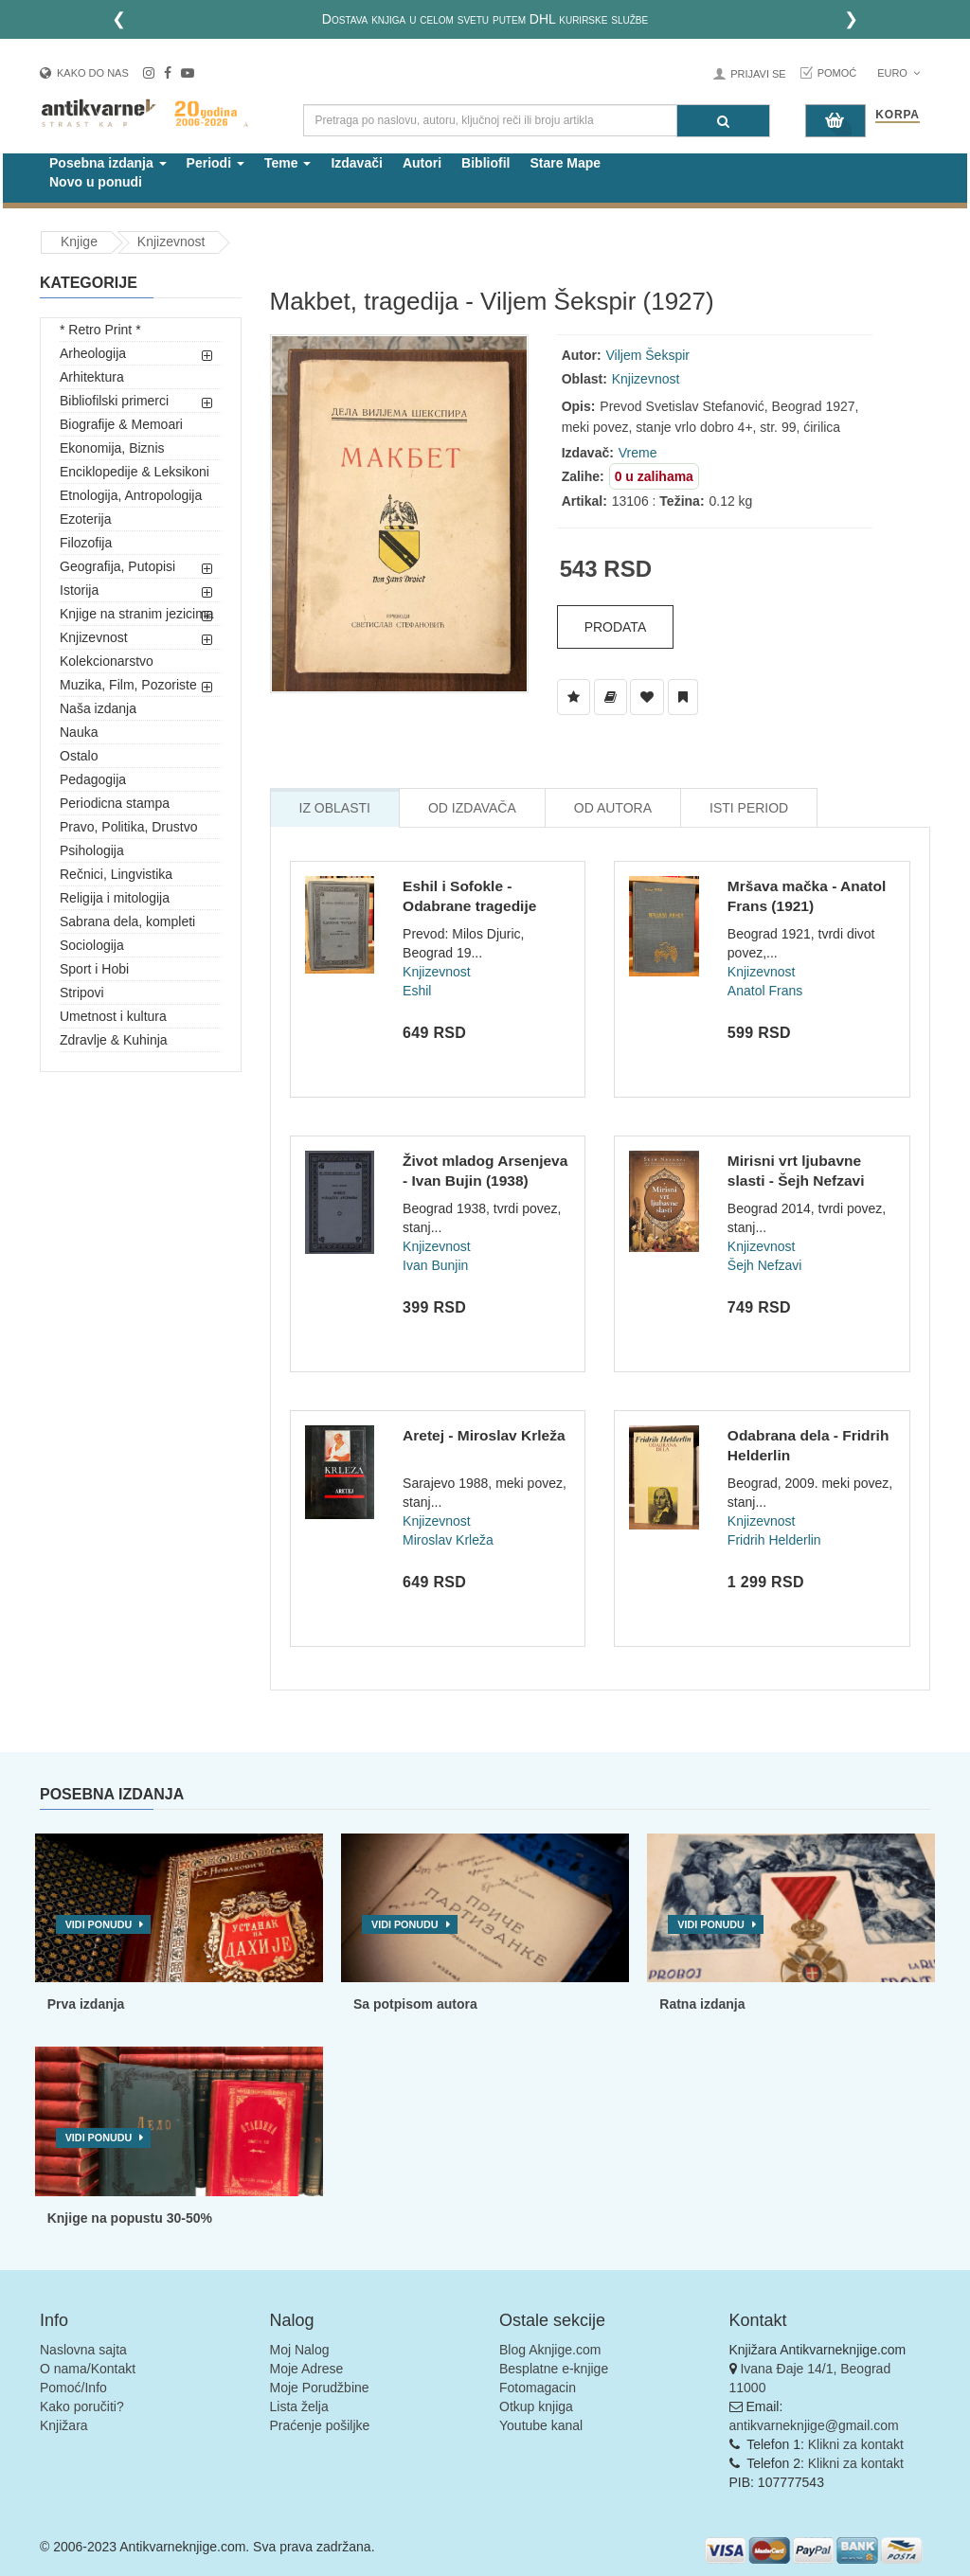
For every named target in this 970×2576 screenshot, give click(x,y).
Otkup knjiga (536, 2406)
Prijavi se (757, 74)
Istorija (79, 590)
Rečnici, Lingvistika (116, 874)
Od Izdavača (472, 807)
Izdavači (356, 162)
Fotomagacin (537, 2387)
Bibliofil (485, 162)
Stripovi (82, 992)
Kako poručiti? (82, 2406)
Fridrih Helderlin (774, 1539)
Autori (422, 162)
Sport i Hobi (94, 968)
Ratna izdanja (702, 2004)
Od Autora (613, 807)
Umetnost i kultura (113, 1016)
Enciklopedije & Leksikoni (134, 471)
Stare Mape (565, 162)
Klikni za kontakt (856, 2444)
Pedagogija (93, 779)
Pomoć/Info (73, 2387)
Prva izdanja (86, 2004)
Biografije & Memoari (121, 424)
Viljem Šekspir (648, 355)
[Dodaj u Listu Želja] (573, 697)
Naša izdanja (98, 708)
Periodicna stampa (115, 803)
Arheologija (93, 353)
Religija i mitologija (115, 897)
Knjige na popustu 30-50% (129, 2218)
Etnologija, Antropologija (131, 495)
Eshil (417, 990)
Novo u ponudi (95, 181)
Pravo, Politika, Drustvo (129, 826)
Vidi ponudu (99, 1924)
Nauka (79, 732)
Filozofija (86, 542)
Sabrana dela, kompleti (127, 921)
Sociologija (92, 945)
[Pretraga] (723, 120)
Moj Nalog (300, 2349)
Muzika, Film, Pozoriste (128, 684)
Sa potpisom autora (415, 2004)
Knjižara (64, 2425)
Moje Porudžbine (319, 2387)
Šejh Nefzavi (765, 1265)
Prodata (615, 627)
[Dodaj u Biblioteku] (610, 697)
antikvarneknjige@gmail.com (814, 2425)
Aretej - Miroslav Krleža (484, 1435)
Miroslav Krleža (448, 1539)
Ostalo (79, 755)
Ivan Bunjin (435, 1265)
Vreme (638, 452)
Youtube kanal (541, 2425)
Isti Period (749, 807)
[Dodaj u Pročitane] (683, 697)
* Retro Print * (100, 329)
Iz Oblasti (334, 807)
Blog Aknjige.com (550, 2349)
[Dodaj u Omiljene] (647, 697)
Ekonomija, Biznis (112, 448)
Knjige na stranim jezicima (137, 613)
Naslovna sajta (83, 2349)
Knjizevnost (171, 241)
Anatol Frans (765, 990)
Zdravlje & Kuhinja (114, 1039)
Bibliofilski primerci (114, 400)
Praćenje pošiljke (320, 2425)
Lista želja (299, 2406)
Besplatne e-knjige (553, 2368)
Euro (898, 73)
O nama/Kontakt (87, 2368)
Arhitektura (92, 377)
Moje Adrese (307, 2368)
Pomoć (837, 73)
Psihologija (92, 850)
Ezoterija (85, 519)
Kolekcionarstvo (106, 661)
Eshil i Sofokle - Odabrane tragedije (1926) (469, 906)
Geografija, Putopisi (117, 566)
